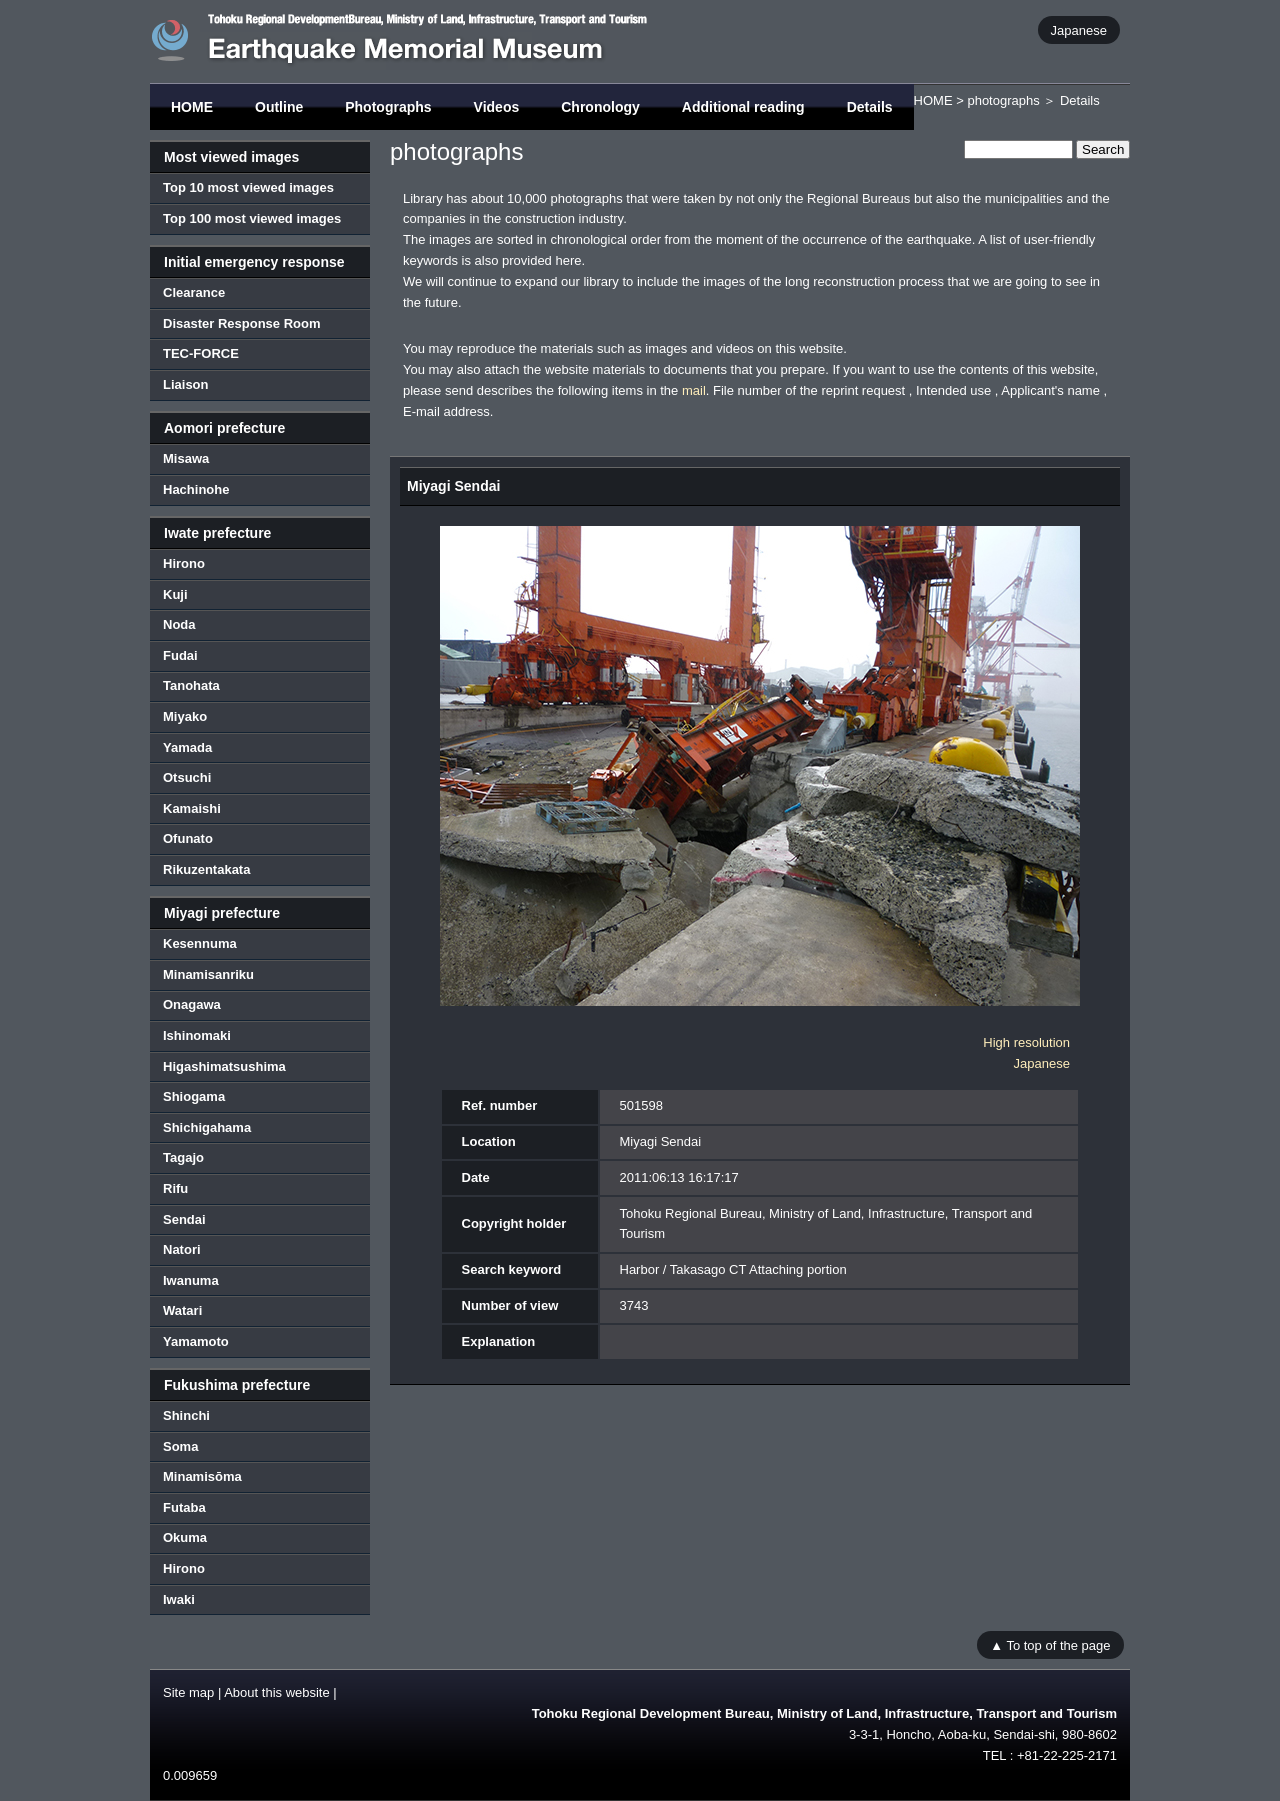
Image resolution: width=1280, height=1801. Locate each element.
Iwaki (179, 1599)
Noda (179, 624)
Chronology (600, 107)
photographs (1003, 100)
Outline (279, 107)
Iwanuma (191, 1280)
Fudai (180, 655)
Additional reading (743, 107)
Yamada (187, 747)
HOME (192, 107)
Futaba (184, 1507)
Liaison (186, 384)
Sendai (184, 1219)
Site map (188, 1692)
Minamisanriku (208, 974)
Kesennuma (200, 943)
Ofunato (188, 838)
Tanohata (191, 685)
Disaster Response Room (242, 323)
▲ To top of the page (1050, 1644)
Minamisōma (202, 1476)
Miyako (185, 716)
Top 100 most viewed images (252, 218)
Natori (182, 1249)
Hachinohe (196, 489)
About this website (277, 1692)
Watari (182, 1310)
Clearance (194, 292)
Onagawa (192, 1004)
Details (870, 107)
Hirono (184, 563)
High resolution (1026, 1042)
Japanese (1079, 29)
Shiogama (194, 1096)
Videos (497, 107)
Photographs (388, 107)
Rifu (175, 1188)
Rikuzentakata (206, 869)
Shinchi (186, 1415)
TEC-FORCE (201, 353)
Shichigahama (207, 1127)
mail (694, 390)
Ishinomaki (197, 1035)
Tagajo (183, 1157)
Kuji (175, 594)
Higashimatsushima (224, 1066)
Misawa (186, 458)
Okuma (185, 1537)
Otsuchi (187, 777)
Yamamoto (196, 1341)
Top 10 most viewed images (248, 187)
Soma (180, 1446)
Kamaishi (192, 808)
